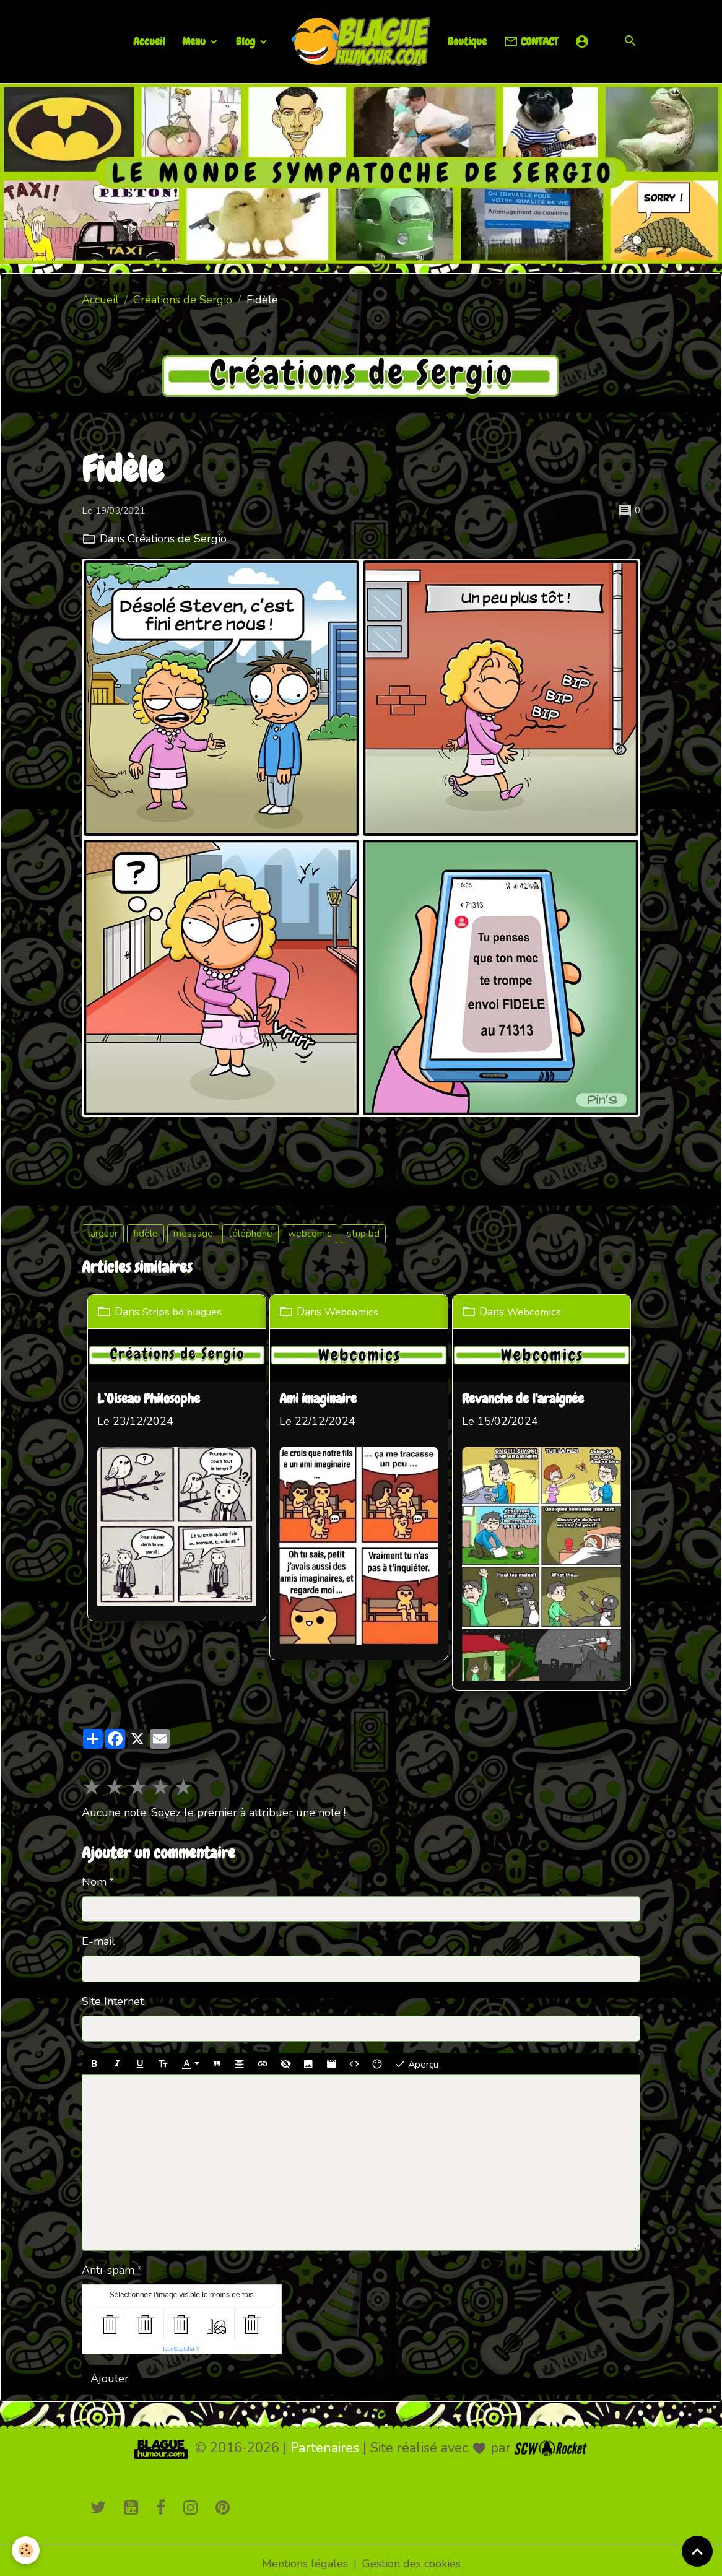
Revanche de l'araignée (531, 1398)
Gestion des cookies (411, 2556)
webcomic (309, 1233)
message (193, 1233)
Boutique (467, 41)
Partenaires (324, 2440)
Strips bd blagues (187, 1310)
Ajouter (109, 2371)
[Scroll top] (697, 2551)
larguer (103, 1233)
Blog (247, 41)
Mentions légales (305, 2556)
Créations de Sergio (182, 299)
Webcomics (357, 1310)
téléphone (250, 1233)
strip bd (363, 1233)
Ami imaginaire (322, 1398)
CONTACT (530, 41)
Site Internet (113, 1993)
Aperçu (416, 2057)
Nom (94, 1874)
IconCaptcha (178, 2341)
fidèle (145, 1233)
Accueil (149, 41)
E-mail (98, 1933)
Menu (195, 41)
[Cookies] (26, 2550)
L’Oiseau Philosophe (149, 1398)
